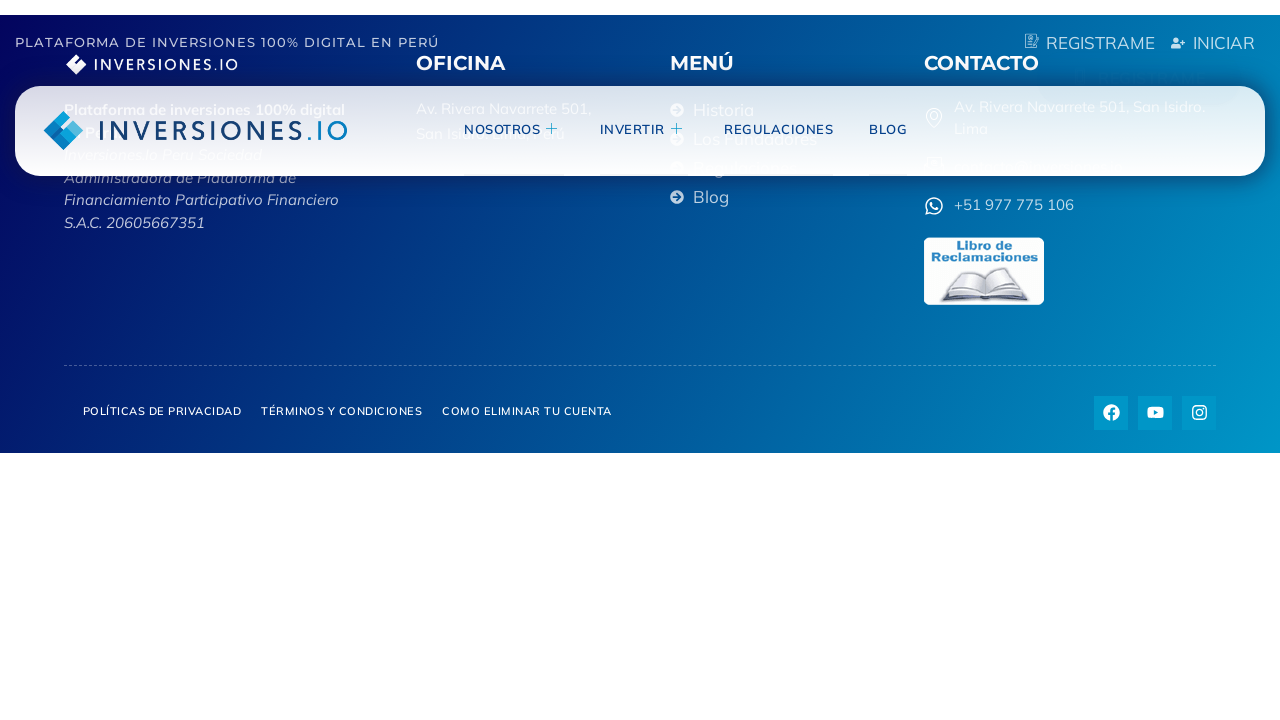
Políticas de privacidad (162, 411)
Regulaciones (778, 129)
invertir (641, 129)
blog (888, 129)
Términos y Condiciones (341, 411)
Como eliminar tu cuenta (527, 411)
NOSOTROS (511, 129)
